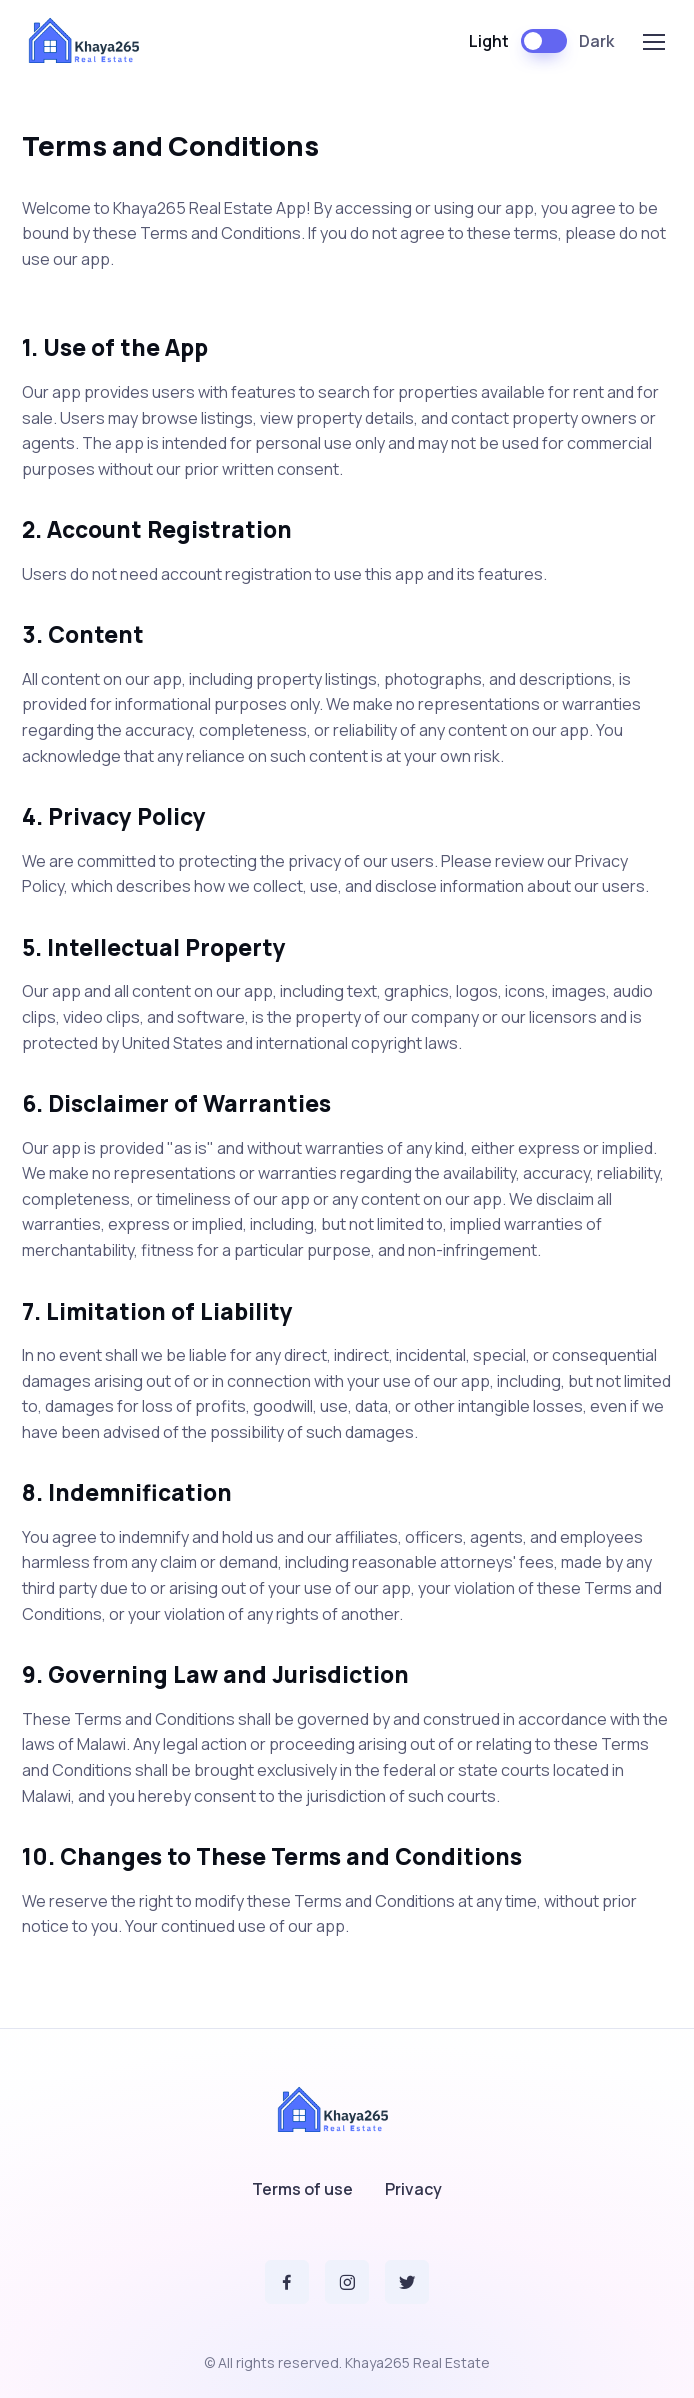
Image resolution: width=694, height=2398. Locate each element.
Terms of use (302, 2189)
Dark (596, 41)
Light (489, 41)
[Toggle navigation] (653, 42)
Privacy (413, 2189)
